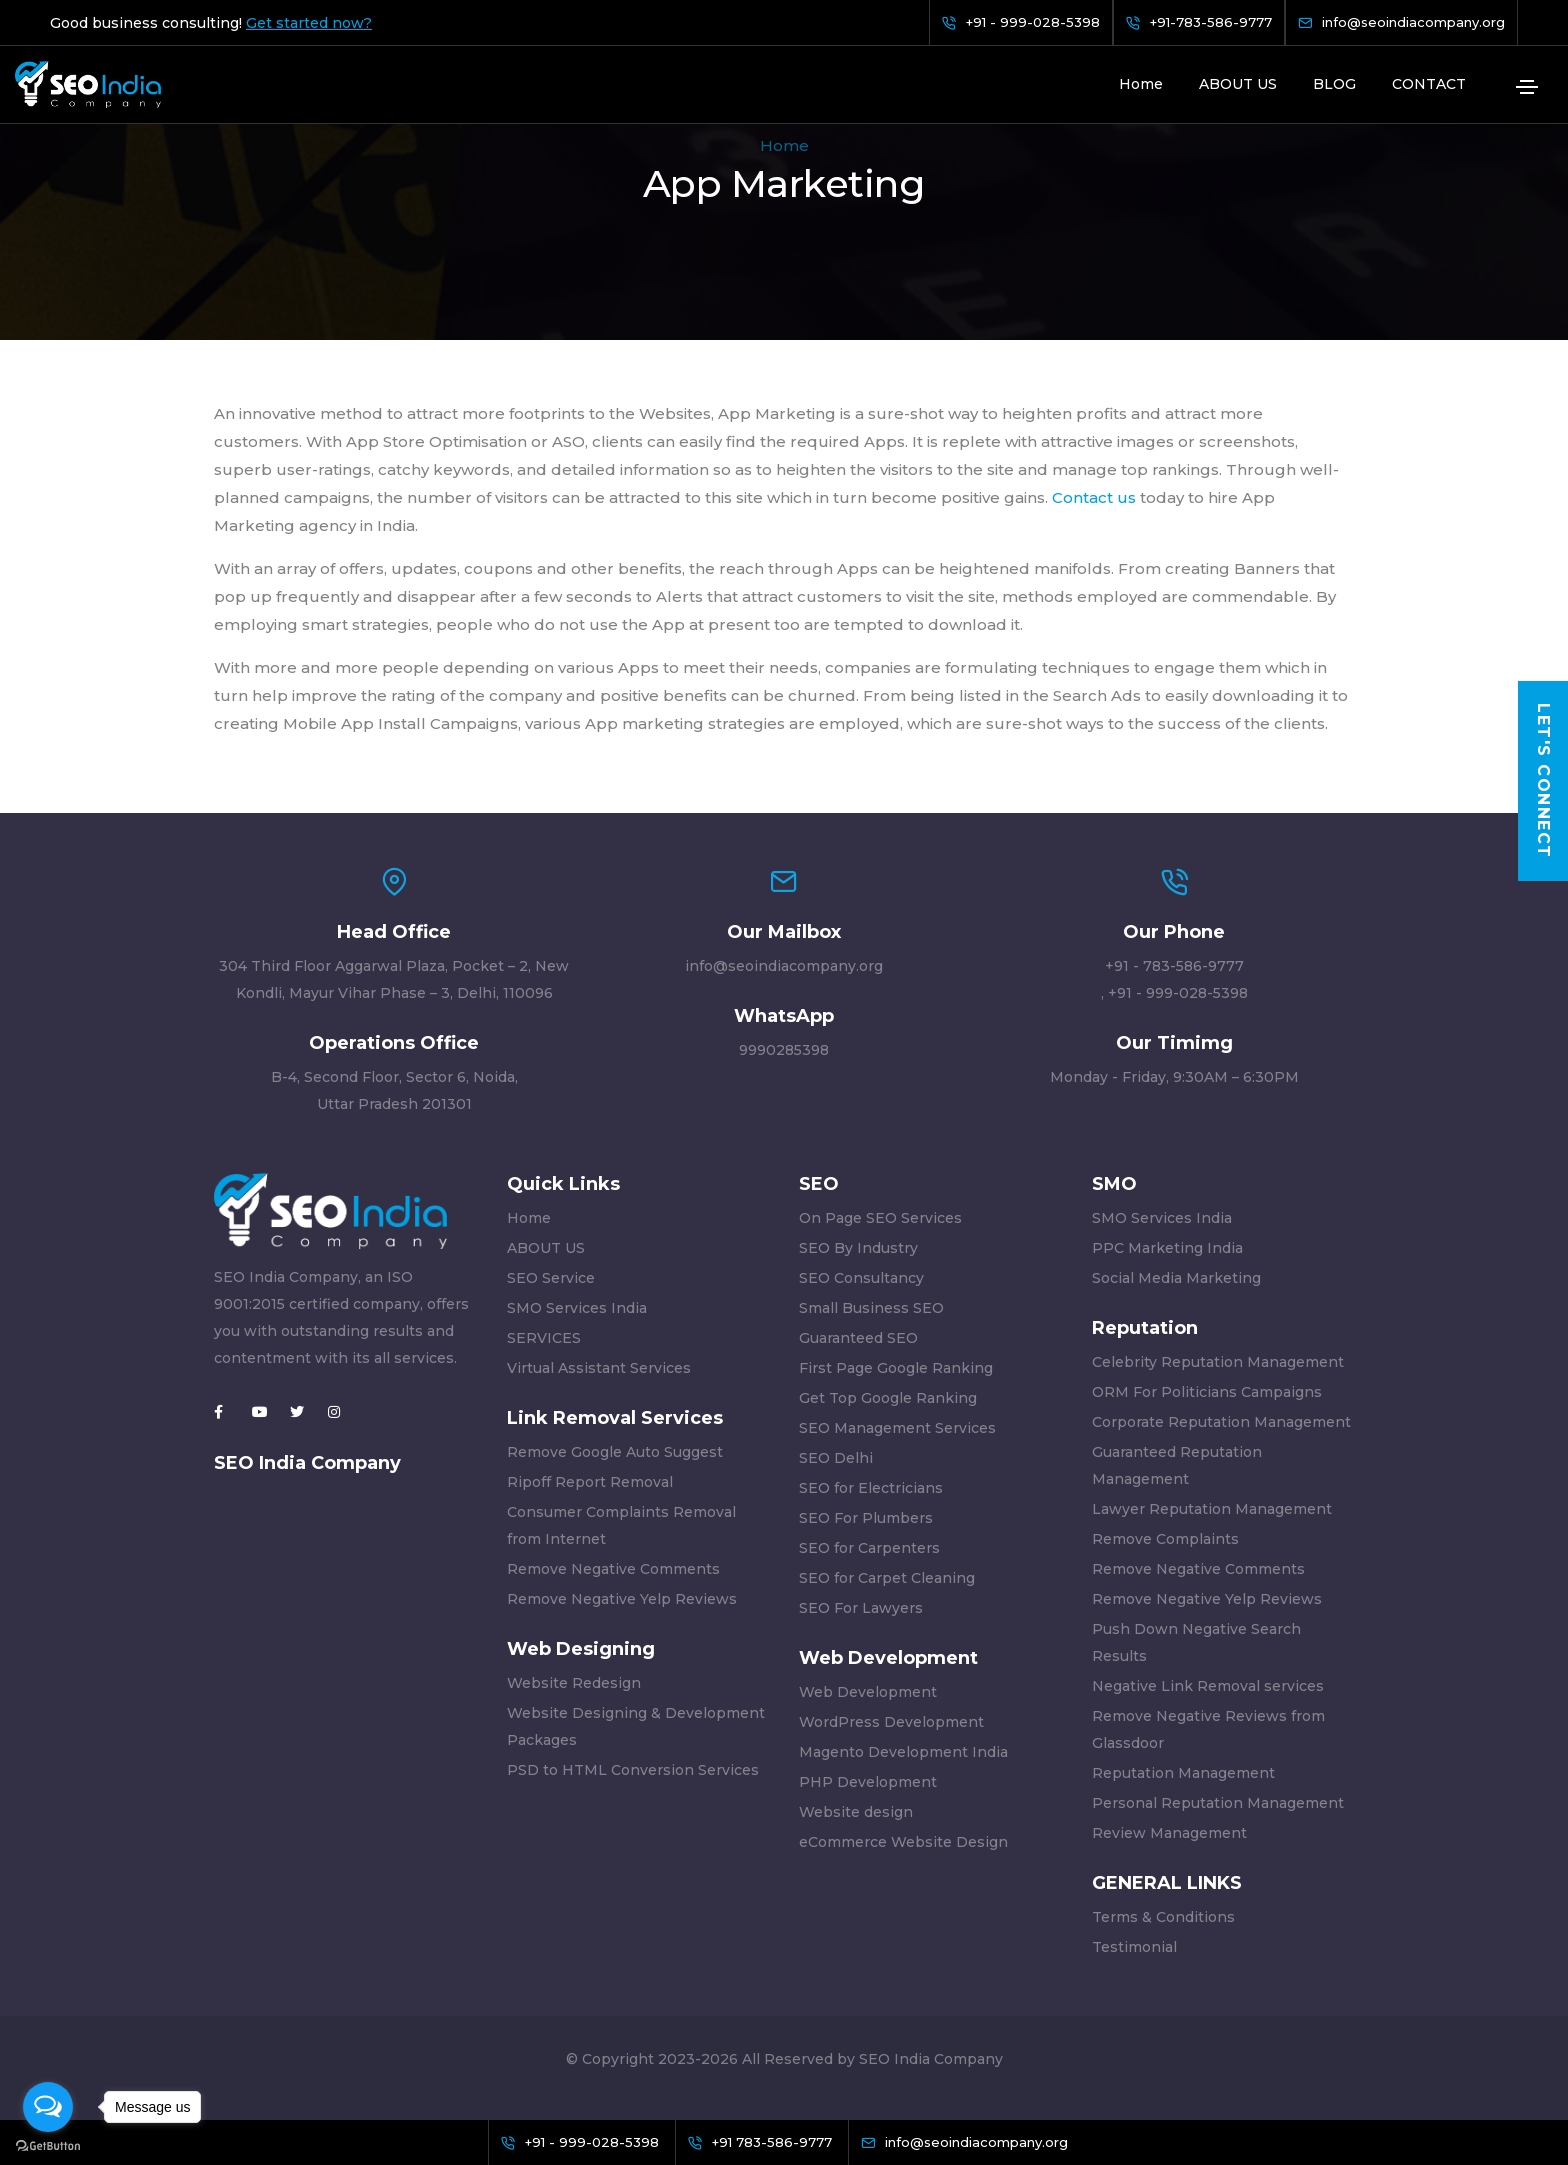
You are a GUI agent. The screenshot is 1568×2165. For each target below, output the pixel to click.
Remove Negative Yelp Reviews (622, 1599)
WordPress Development (891, 1722)
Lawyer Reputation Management (1212, 1509)
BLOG (1334, 84)
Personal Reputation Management (1218, 1803)
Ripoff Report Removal (590, 1482)
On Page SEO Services (880, 1218)
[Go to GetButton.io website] (48, 2145)
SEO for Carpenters (869, 1548)
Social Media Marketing (1176, 1278)
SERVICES (544, 1338)
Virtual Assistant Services (599, 1368)
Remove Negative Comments (613, 1569)
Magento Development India (903, 1752)
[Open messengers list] (48, 2107)
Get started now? (309, 23)
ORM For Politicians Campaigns (1207, 1392)
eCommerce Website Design (903, 1842)
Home (1141, 84)
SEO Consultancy (861, 1278)
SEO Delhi (836, 1458)
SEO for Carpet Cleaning (887, 1578)
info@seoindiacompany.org (784, 966)
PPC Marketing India (1167, 1248)
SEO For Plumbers (866, 1518)
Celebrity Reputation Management (1218, 1362)
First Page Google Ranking (896, 1368)
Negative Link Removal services (1208, 1686)
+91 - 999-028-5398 (1178, 993)
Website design (856, 1812)
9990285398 (784, 1050)
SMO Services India (577, 1308)
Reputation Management (1183, 1773)
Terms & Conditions (1163, 1917)
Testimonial (1134, 1947)
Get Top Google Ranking (888, 1398)
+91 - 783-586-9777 (1174, 966)
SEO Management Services (897, 1428)
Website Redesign (574, 1683)
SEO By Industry (858, 1248)
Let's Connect (1543, 781)
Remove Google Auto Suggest (615, 1452)
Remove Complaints (1165, 1539)
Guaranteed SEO (858, 1338)
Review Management (1169, 1833)
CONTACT (1429, 84)
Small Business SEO (871, 1308)
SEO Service (551, 1278)
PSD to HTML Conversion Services (633, 1770)
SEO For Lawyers (861, 1608)
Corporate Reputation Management (1221, 1422)
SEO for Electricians (871, 1488)
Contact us (1094, 497)
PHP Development (868, 1782)
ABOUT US (1238, 84)
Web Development (868, 1692)
